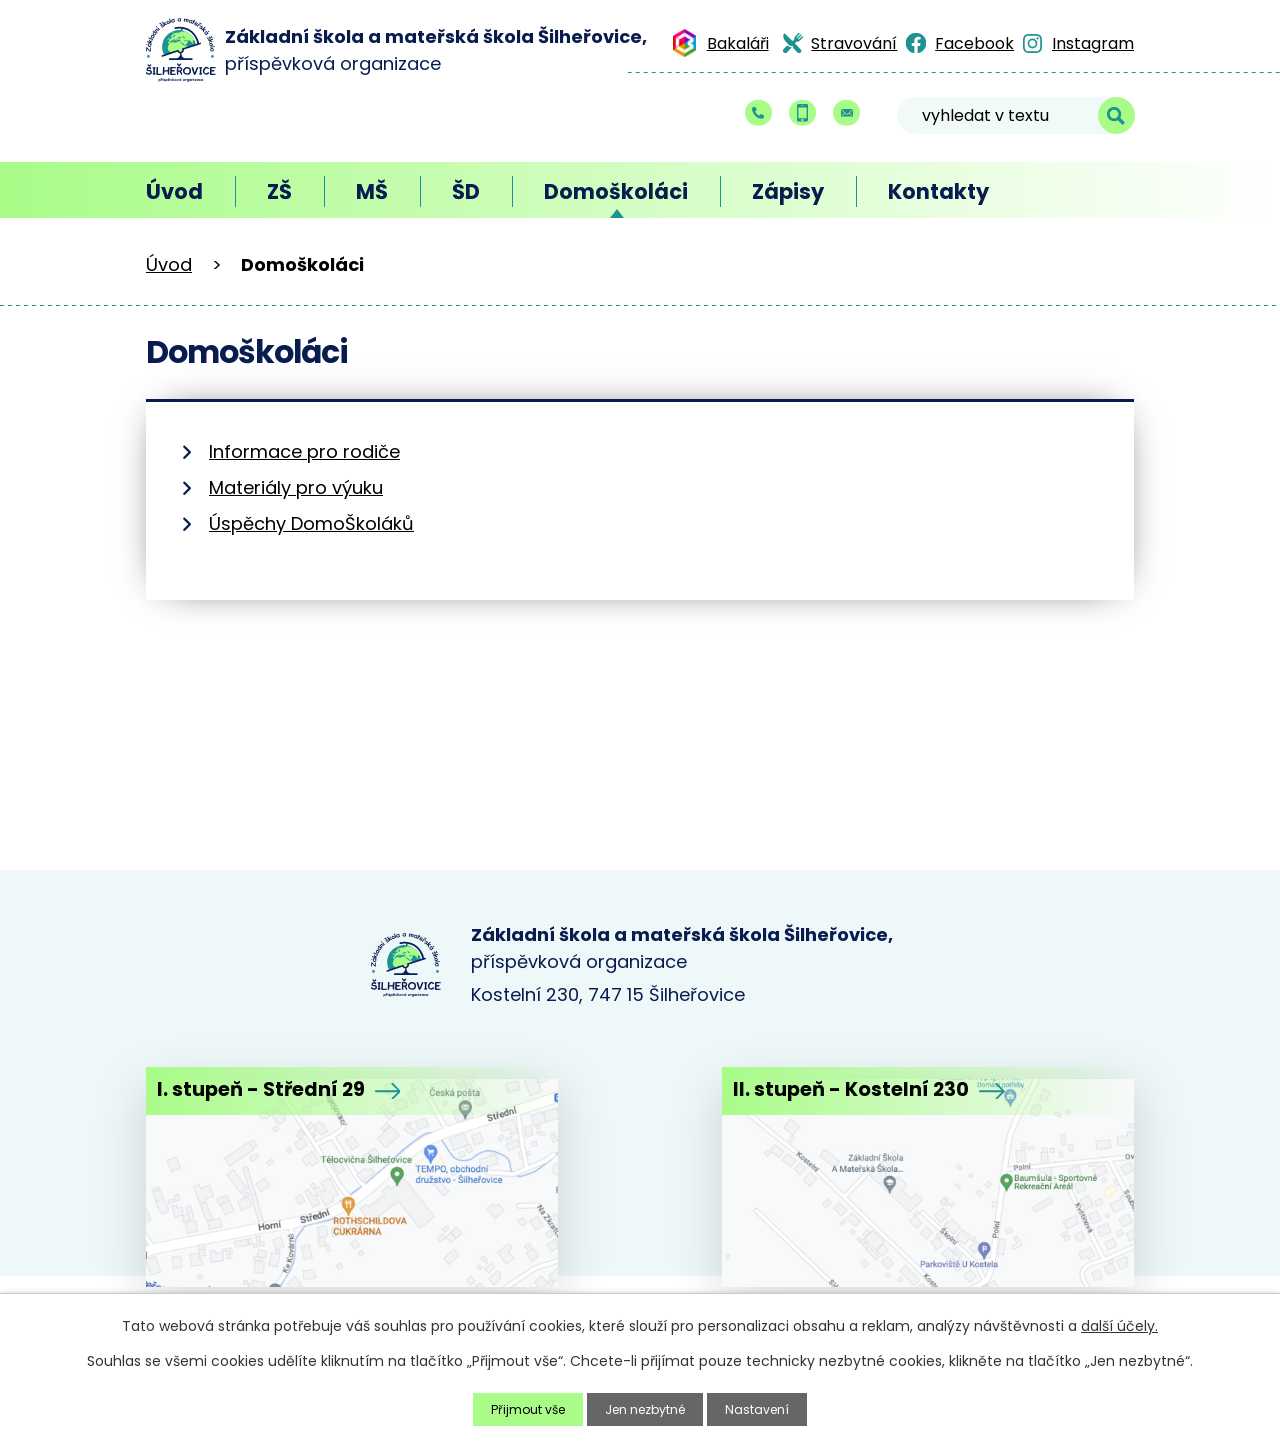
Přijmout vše (518, 1408)
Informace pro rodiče (304, 451)
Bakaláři (738, 43)
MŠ (372, 191)
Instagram (1093, 43)
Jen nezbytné (648, 1408)
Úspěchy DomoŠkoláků (311, 523)
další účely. (1119, 1324)
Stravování (854, 43)
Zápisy (788, 191)
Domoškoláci (616, 191)
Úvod (174, 191)
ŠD (466, 191)
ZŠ (279, 191)
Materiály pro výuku (296, 487)
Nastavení (771, 1408)
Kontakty (938, 191)
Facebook (974, 43)
